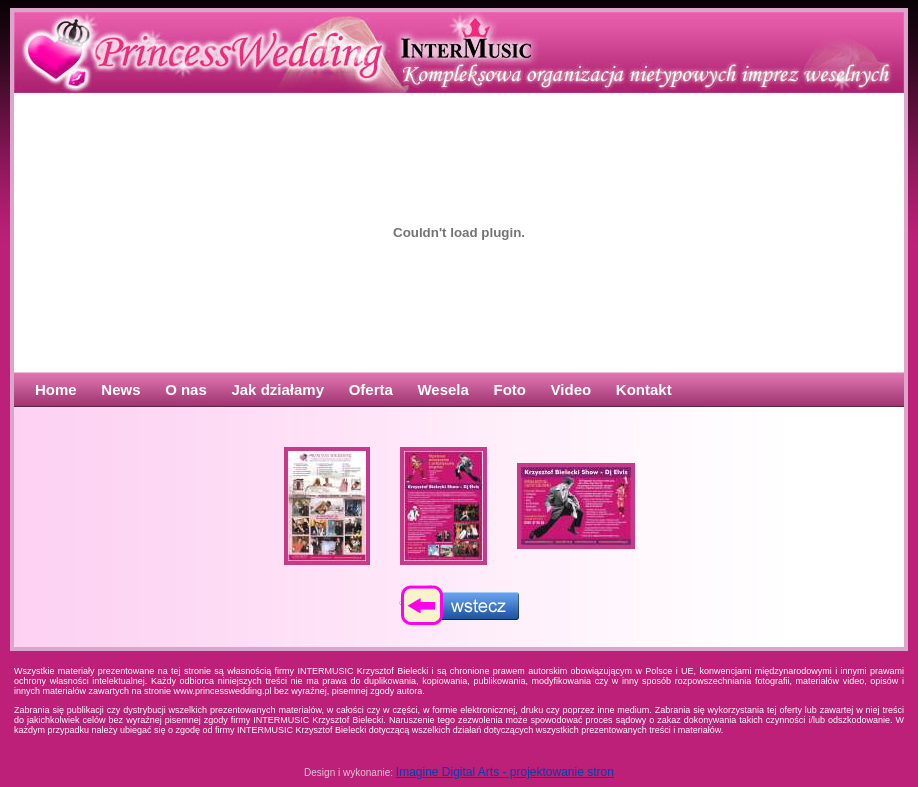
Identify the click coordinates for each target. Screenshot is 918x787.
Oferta (371, 389)
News (120, 389)
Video (571, 389)
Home (56, 389)
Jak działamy (277, 389)
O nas (186, 389)
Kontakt (644, 389)
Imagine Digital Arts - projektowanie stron (505, 772)
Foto (510, 389)
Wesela (442, 389)
